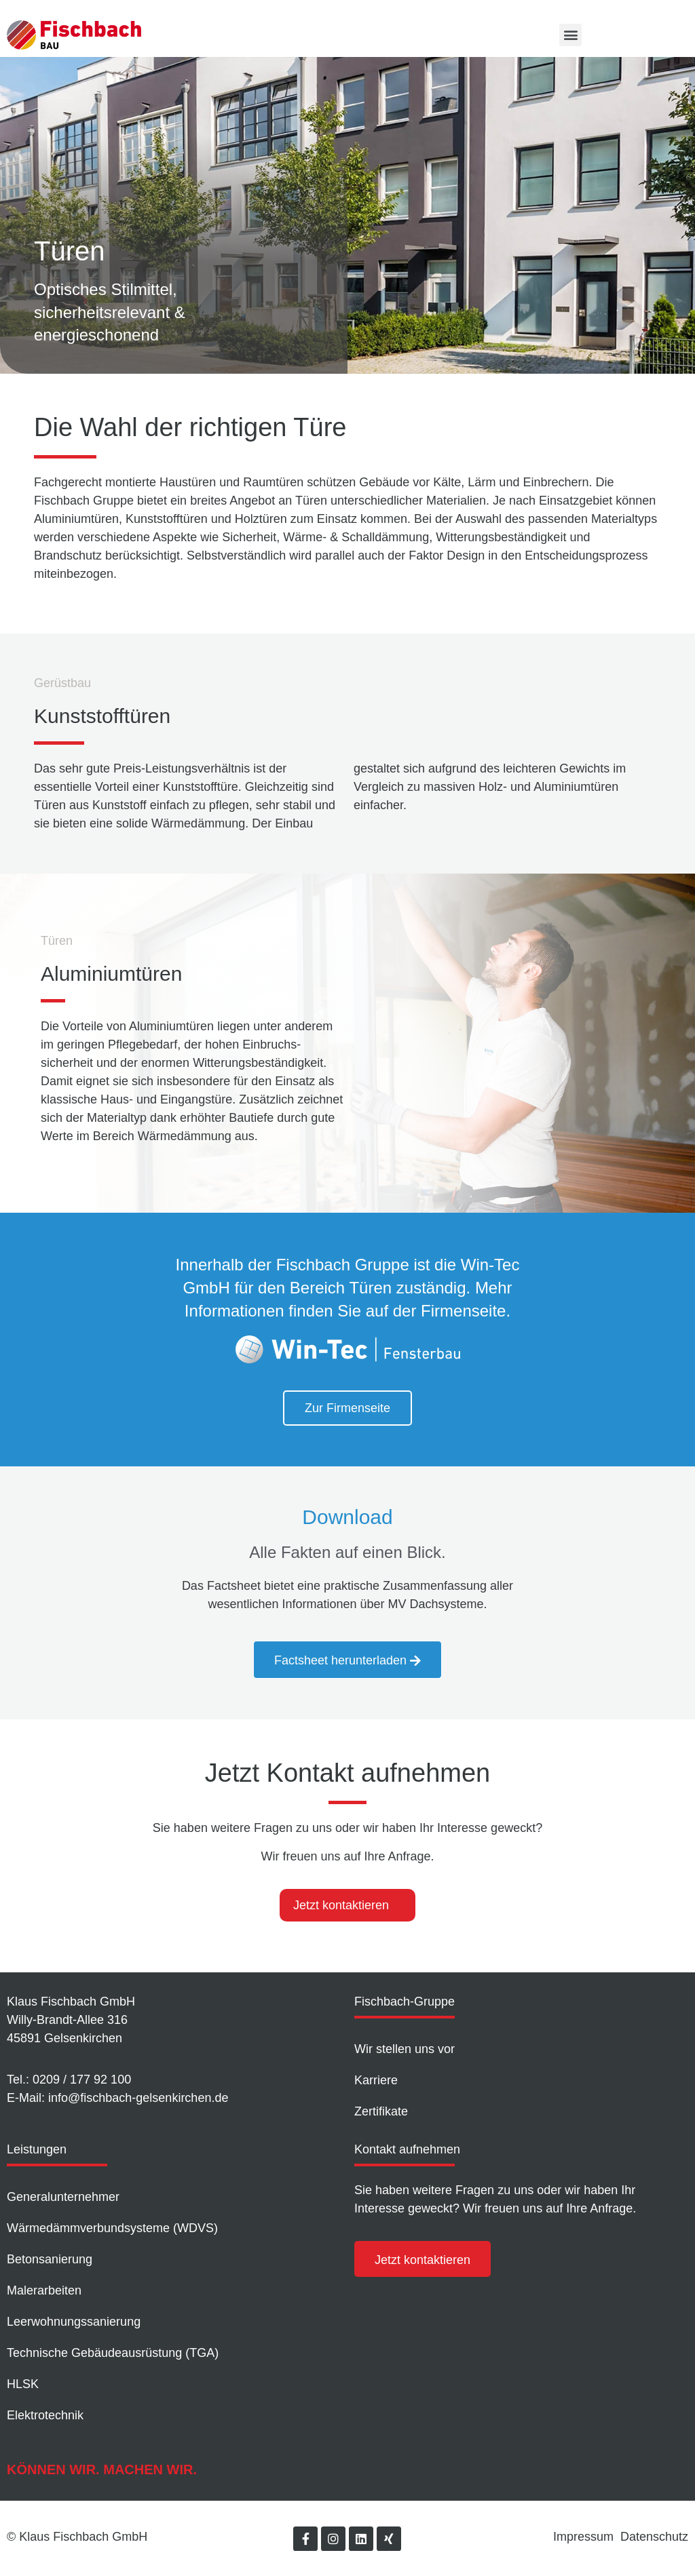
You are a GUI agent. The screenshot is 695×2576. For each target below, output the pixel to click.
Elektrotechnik (45, 2415)
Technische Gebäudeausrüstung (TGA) (113, 2353)
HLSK (23, 2384)
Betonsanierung (49, 2259)
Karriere (376, 2080)
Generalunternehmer (63, 2197)
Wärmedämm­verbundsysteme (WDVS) (112, 2228)
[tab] (347, 1905)
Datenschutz (654, 2536)
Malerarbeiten (44, 2290)
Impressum (583, 2536)
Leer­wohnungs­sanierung (73, 2321)
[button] (570, 35)
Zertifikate (381, 2111)
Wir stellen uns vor (404, 2049)
